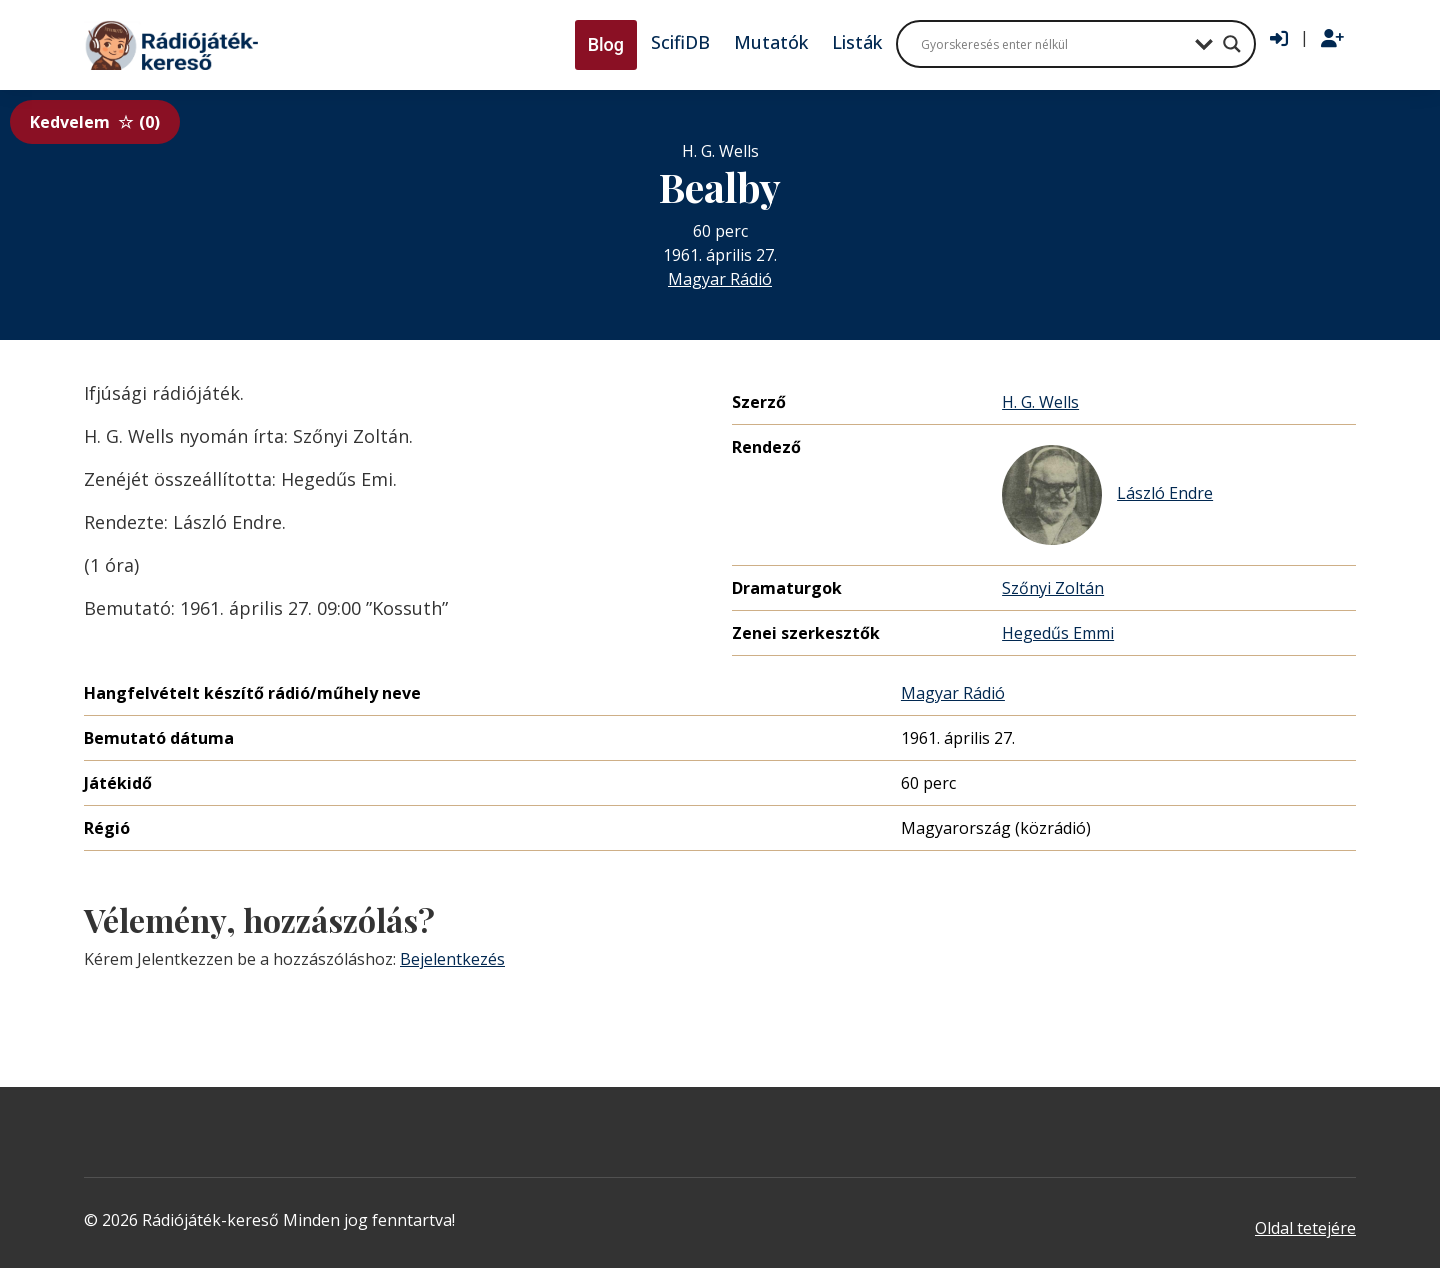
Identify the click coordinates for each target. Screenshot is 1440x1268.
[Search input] (1053, 44)
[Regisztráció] (1332, 39)
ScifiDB (680, 42)
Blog (606, 44)
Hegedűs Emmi (1058, 633)
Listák (857, 42)
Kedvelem (95, 122)
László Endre (1107, 495)
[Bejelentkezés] (1279, 39)
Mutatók (771, 42)
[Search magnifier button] (1232, 44)
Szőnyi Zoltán (1053, 588)
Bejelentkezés (452, 959)
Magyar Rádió (720, 279)
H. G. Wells (1040, 402)
